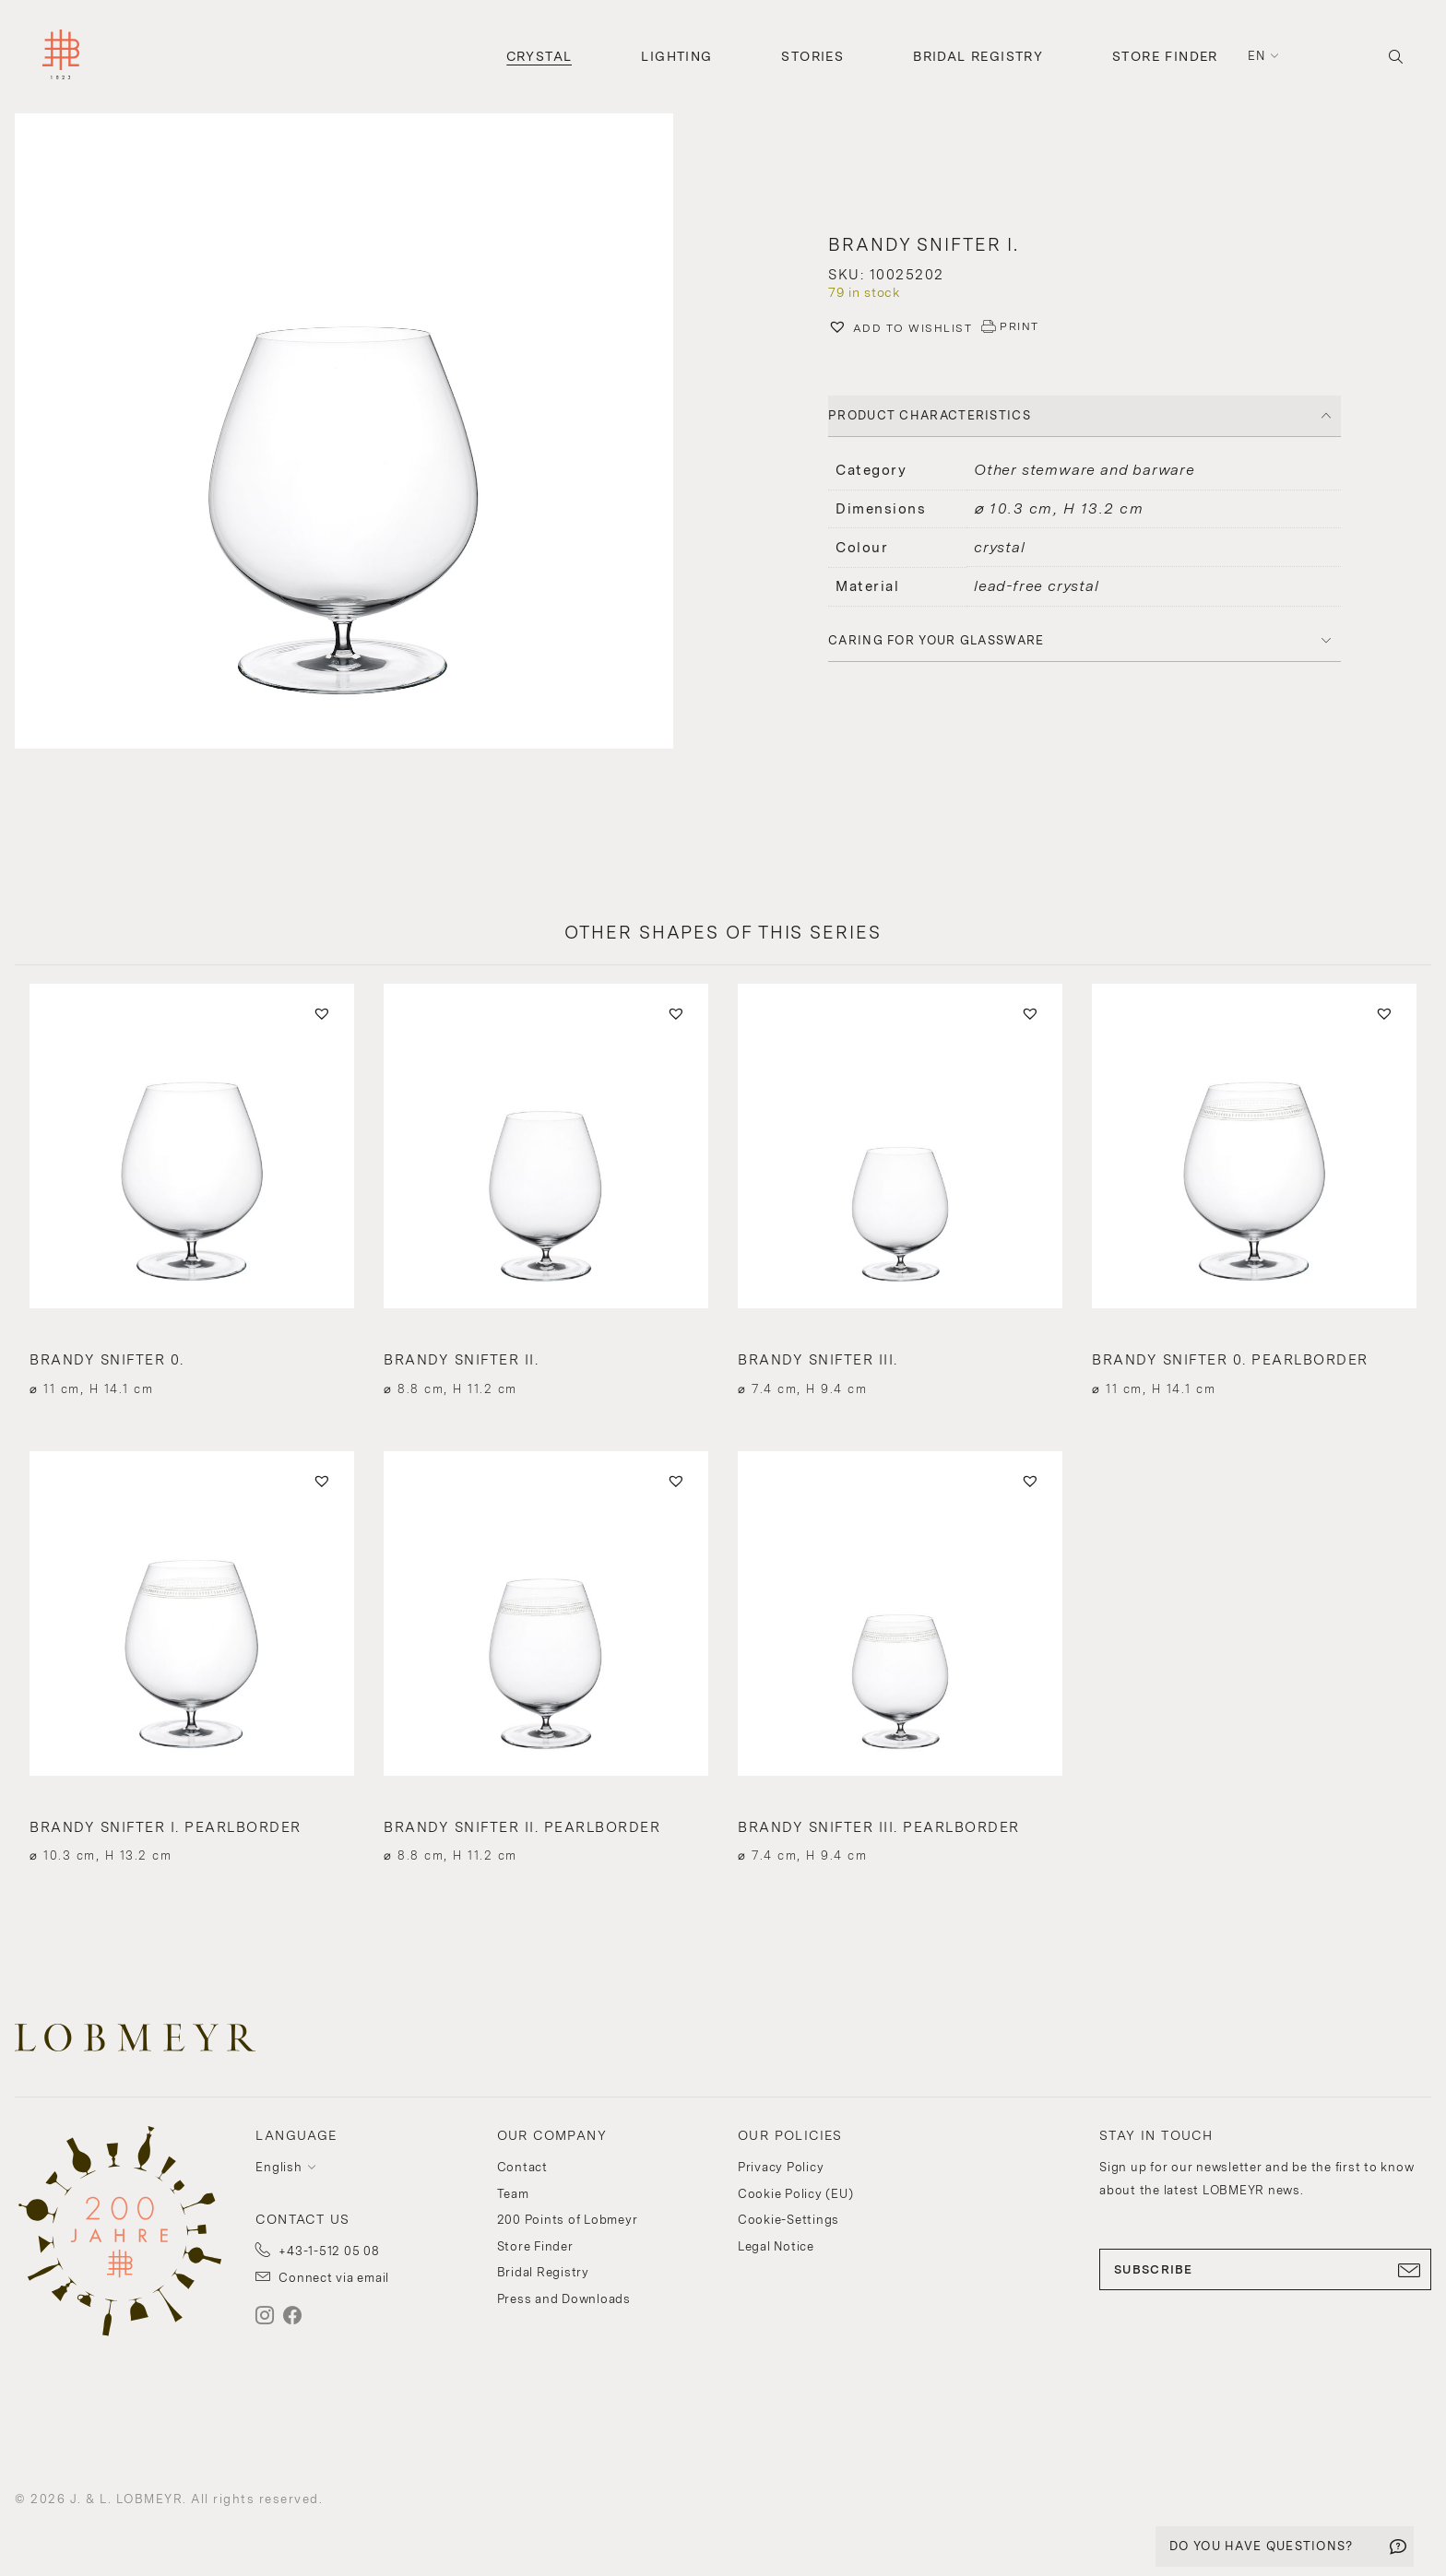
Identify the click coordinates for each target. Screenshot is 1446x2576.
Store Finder (1165, 56)
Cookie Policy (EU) (796, 2194)
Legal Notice (776, 2246)
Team (513, 2194)
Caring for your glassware (936, 640)
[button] (361, 433)
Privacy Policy (781, 2167)
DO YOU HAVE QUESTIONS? (1261, 2546)
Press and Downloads (564, 2299)
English (278, 2167)
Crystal (539, 56)
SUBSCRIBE (1265, 2270)
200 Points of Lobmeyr (567, 2220)
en (1257, 56)
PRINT (1019, 326)
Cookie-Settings (788, 2220)
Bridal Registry (978, 56)
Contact (522, 2167)
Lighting (676, 56)
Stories (812, 56)
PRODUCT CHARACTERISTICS (929, 415)
